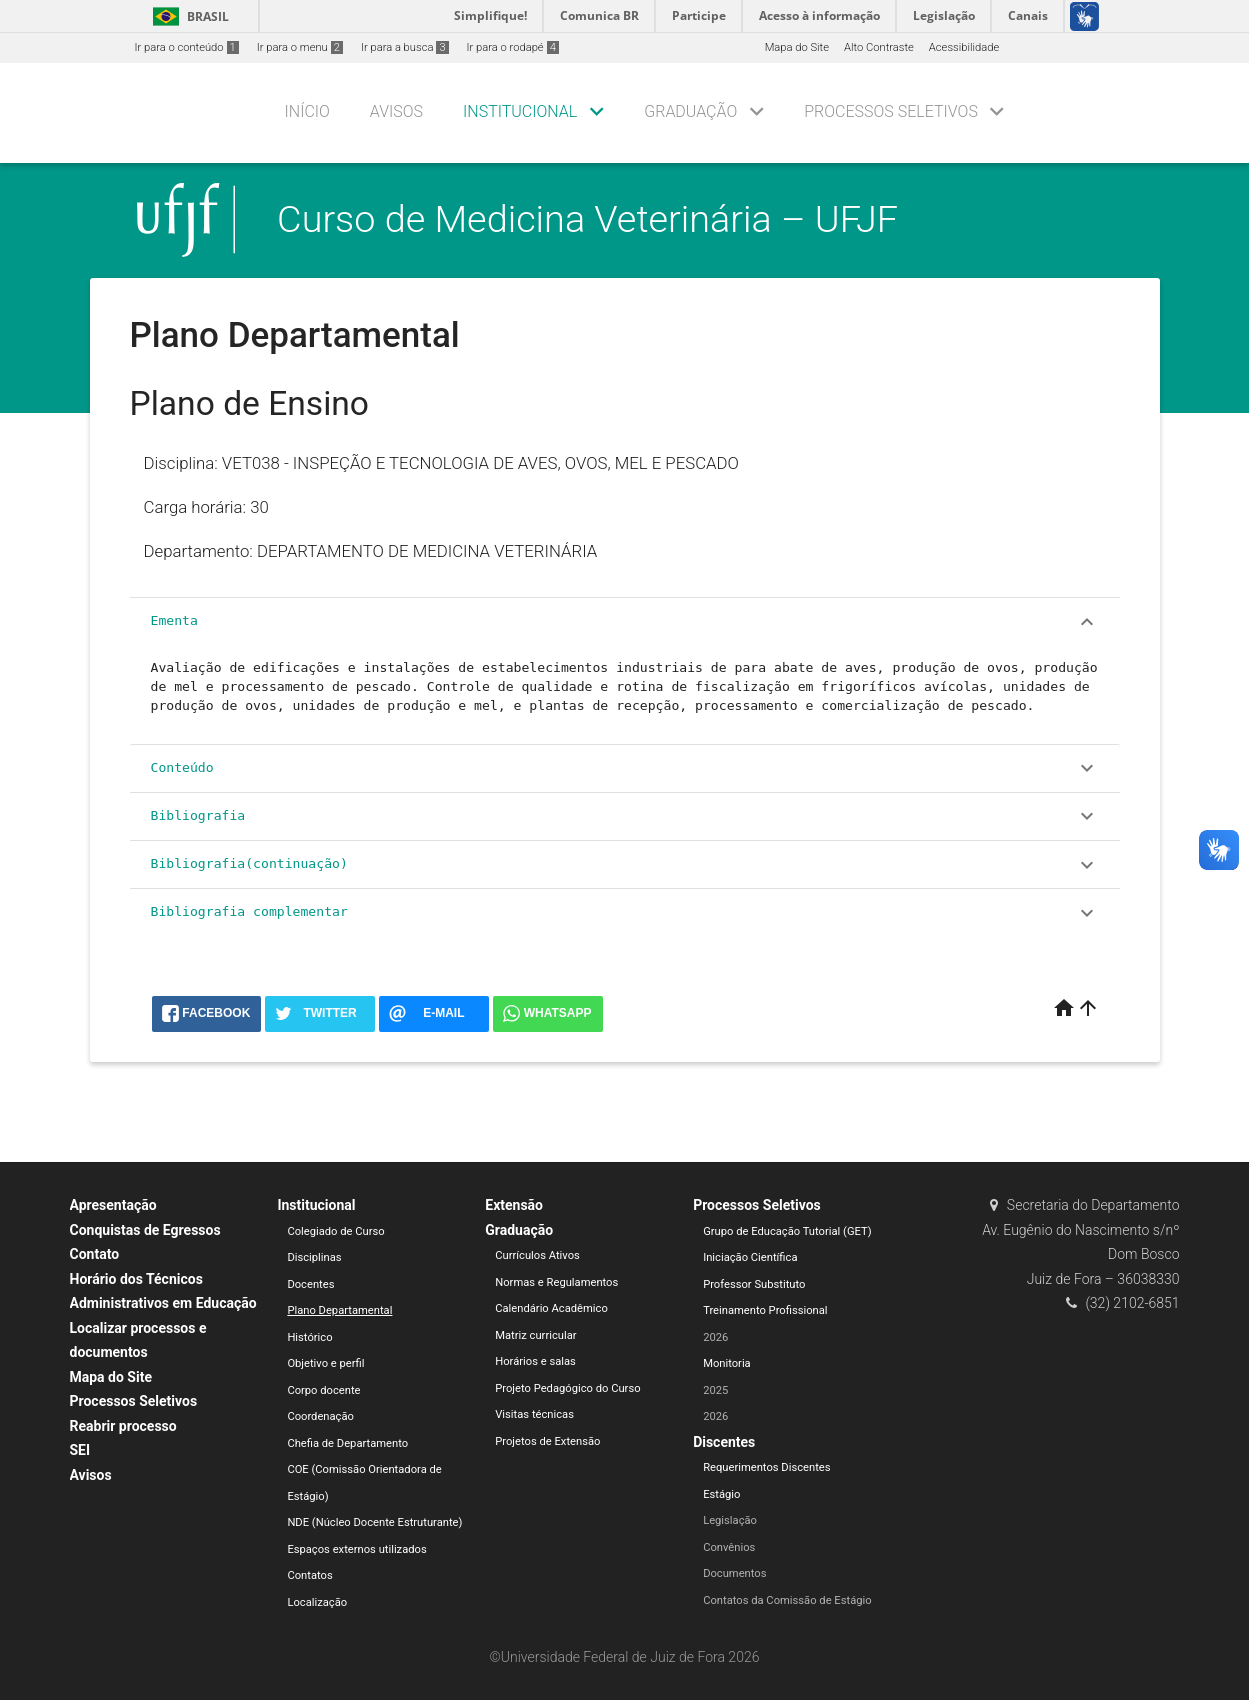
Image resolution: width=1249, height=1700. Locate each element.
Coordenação (320, 1416)
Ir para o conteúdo (187, 47)
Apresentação (113, 1205)
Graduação (690, 111)
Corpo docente (323, 1390)
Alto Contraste (879, 47)
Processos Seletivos (891, 111)
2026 (715, 1337)
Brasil (187, 16)
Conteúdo (625, 768)
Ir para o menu (300, 47)
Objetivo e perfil (325, 1363)
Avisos (396, 111)
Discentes (724, 1442)
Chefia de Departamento (347, 1443)
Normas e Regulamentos (556, 1282)
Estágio (721, 1494)
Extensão (514, 1205)
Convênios (729, 1547)
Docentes (310, 1284)
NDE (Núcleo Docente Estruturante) (374, 1522)
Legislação (730, 1520)
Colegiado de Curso (335, 1231)
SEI (80, 1450)
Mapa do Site (797, 47)
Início (307, 111)
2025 (715, 1390)
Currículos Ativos (537, 1255)
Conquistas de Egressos (145, 1230)
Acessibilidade (964, 47)
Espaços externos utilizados (356, 1549)
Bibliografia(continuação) (625, 865)
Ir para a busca (405, 47)
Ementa (625, 622)
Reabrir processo (123, 1426)
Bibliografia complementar (625, 913)
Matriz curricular (535, 1335)
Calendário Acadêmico (551, 1308)
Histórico (309, 1337)
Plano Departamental (339, 1310)
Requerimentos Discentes (766, 1467)
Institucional (520, 111)
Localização (317, 1602)
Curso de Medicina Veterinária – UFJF (587, 219)
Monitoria (727, 1363)
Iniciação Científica (750, 1257)
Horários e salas (535, 1361)
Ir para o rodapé (513, 47)
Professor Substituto (754, 1284)
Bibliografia (625, 816)
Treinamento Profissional (765, 1310)
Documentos (734, 1573)
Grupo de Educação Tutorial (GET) (787, 1231)
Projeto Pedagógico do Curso (567, 1388)
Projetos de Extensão (547, 1441)
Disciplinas (314, 1257)
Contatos (309, 1575)
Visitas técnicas (534, 1414)
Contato (95, 1254)
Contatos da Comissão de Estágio (787, 1600)
